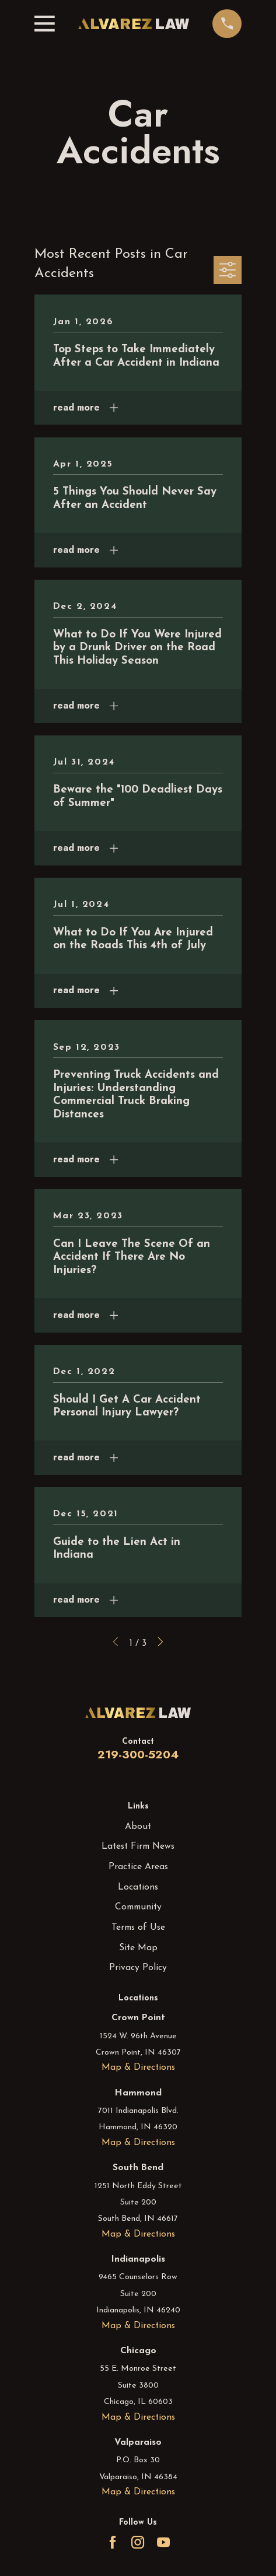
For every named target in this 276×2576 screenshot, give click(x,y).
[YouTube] (163, 2542)
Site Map (138, 1948)
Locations (138, 1887)
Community (138, 1907)
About (138, 1826)
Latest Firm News (138, 1846)
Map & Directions (138, 2067)
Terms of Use (138, 1927)
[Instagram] (137, 2542)
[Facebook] (112, 2542)
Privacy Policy (138, 1967)
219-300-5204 (138, 1754)
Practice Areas (138, 1866)
